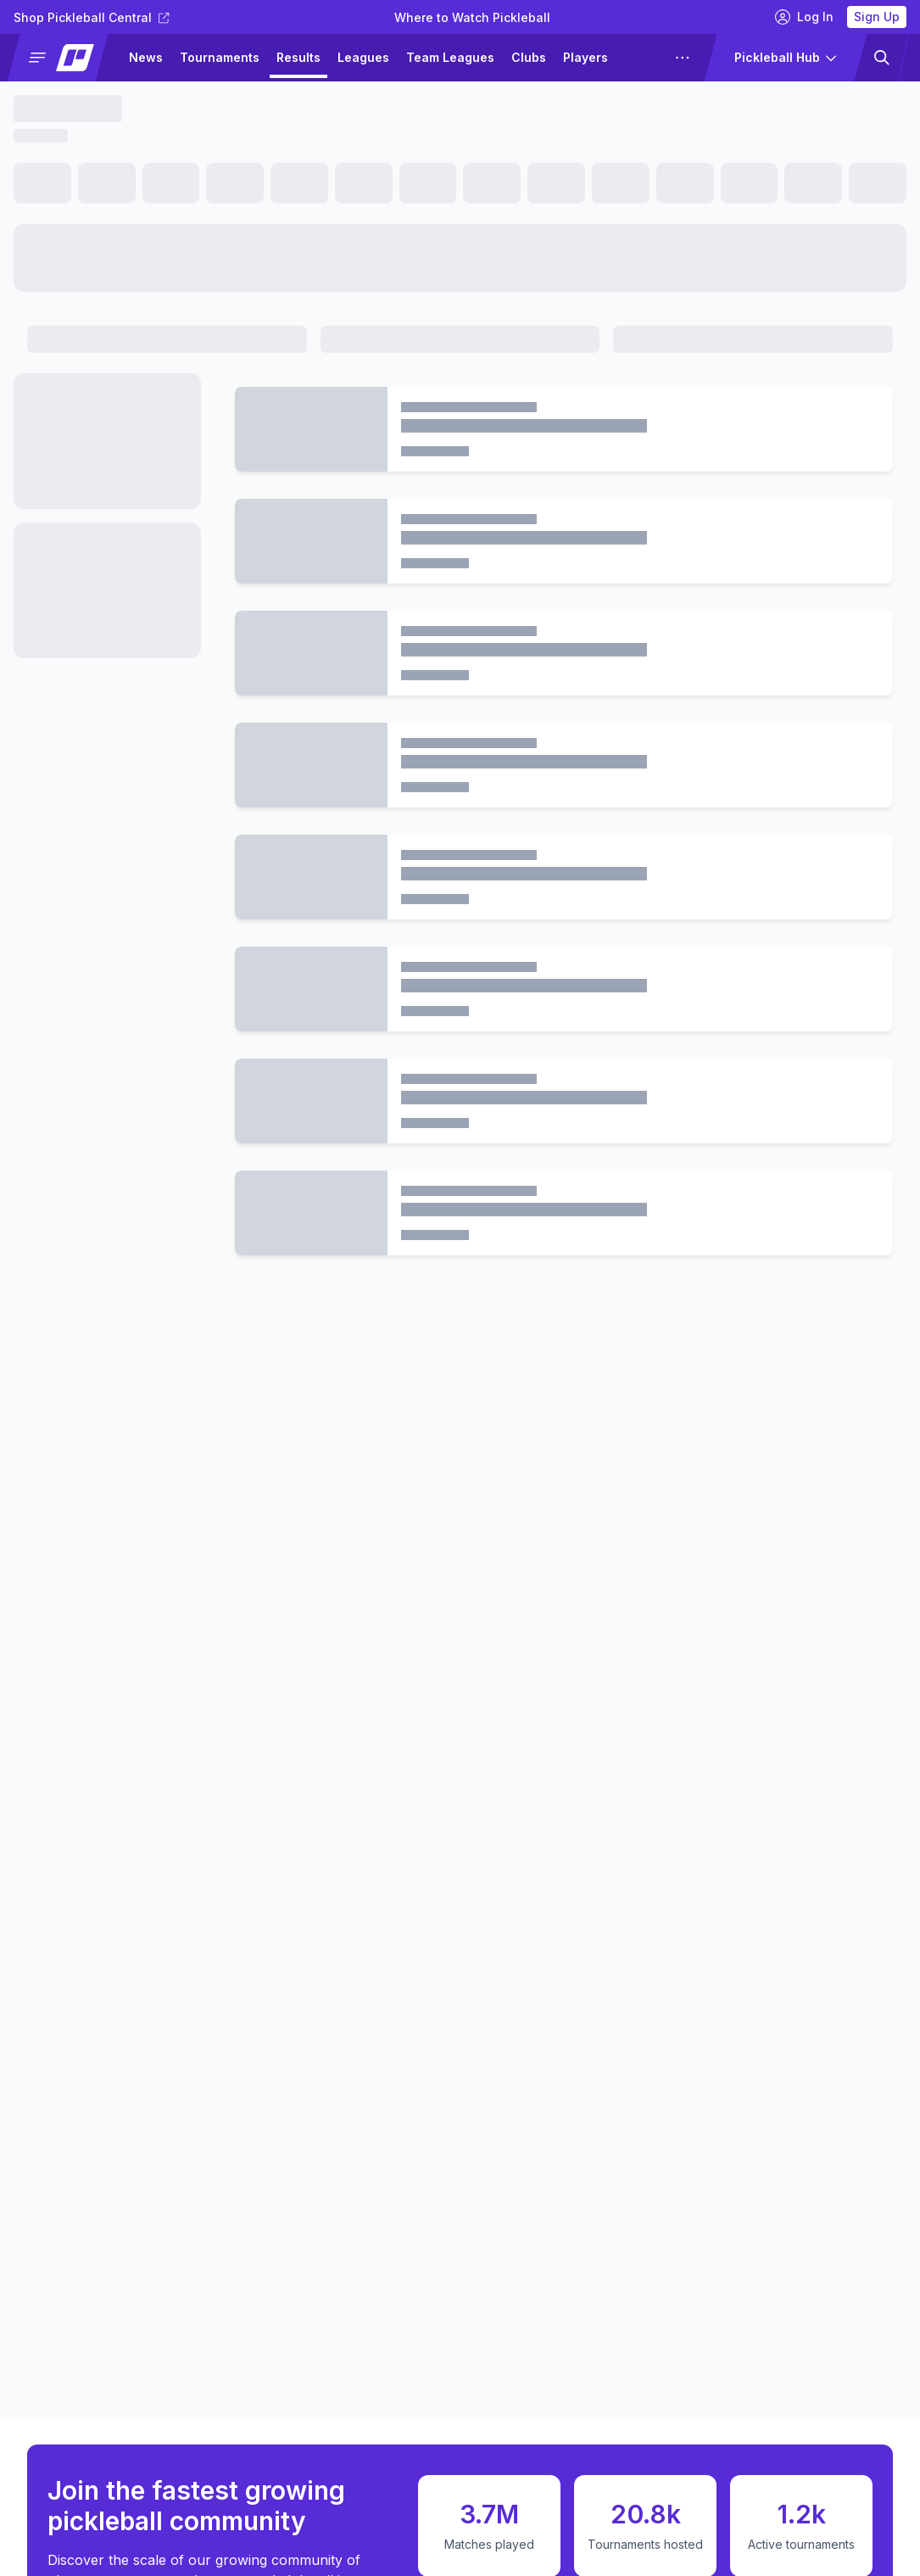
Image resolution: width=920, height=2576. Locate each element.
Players (585, 57)
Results (298, 57)
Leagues (363, 57)
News (146, 57)
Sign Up (877, 16)
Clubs (528, 57)
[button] (65, 57)
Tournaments (219, 57)
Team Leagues (450, 57)
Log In (804, 17)
